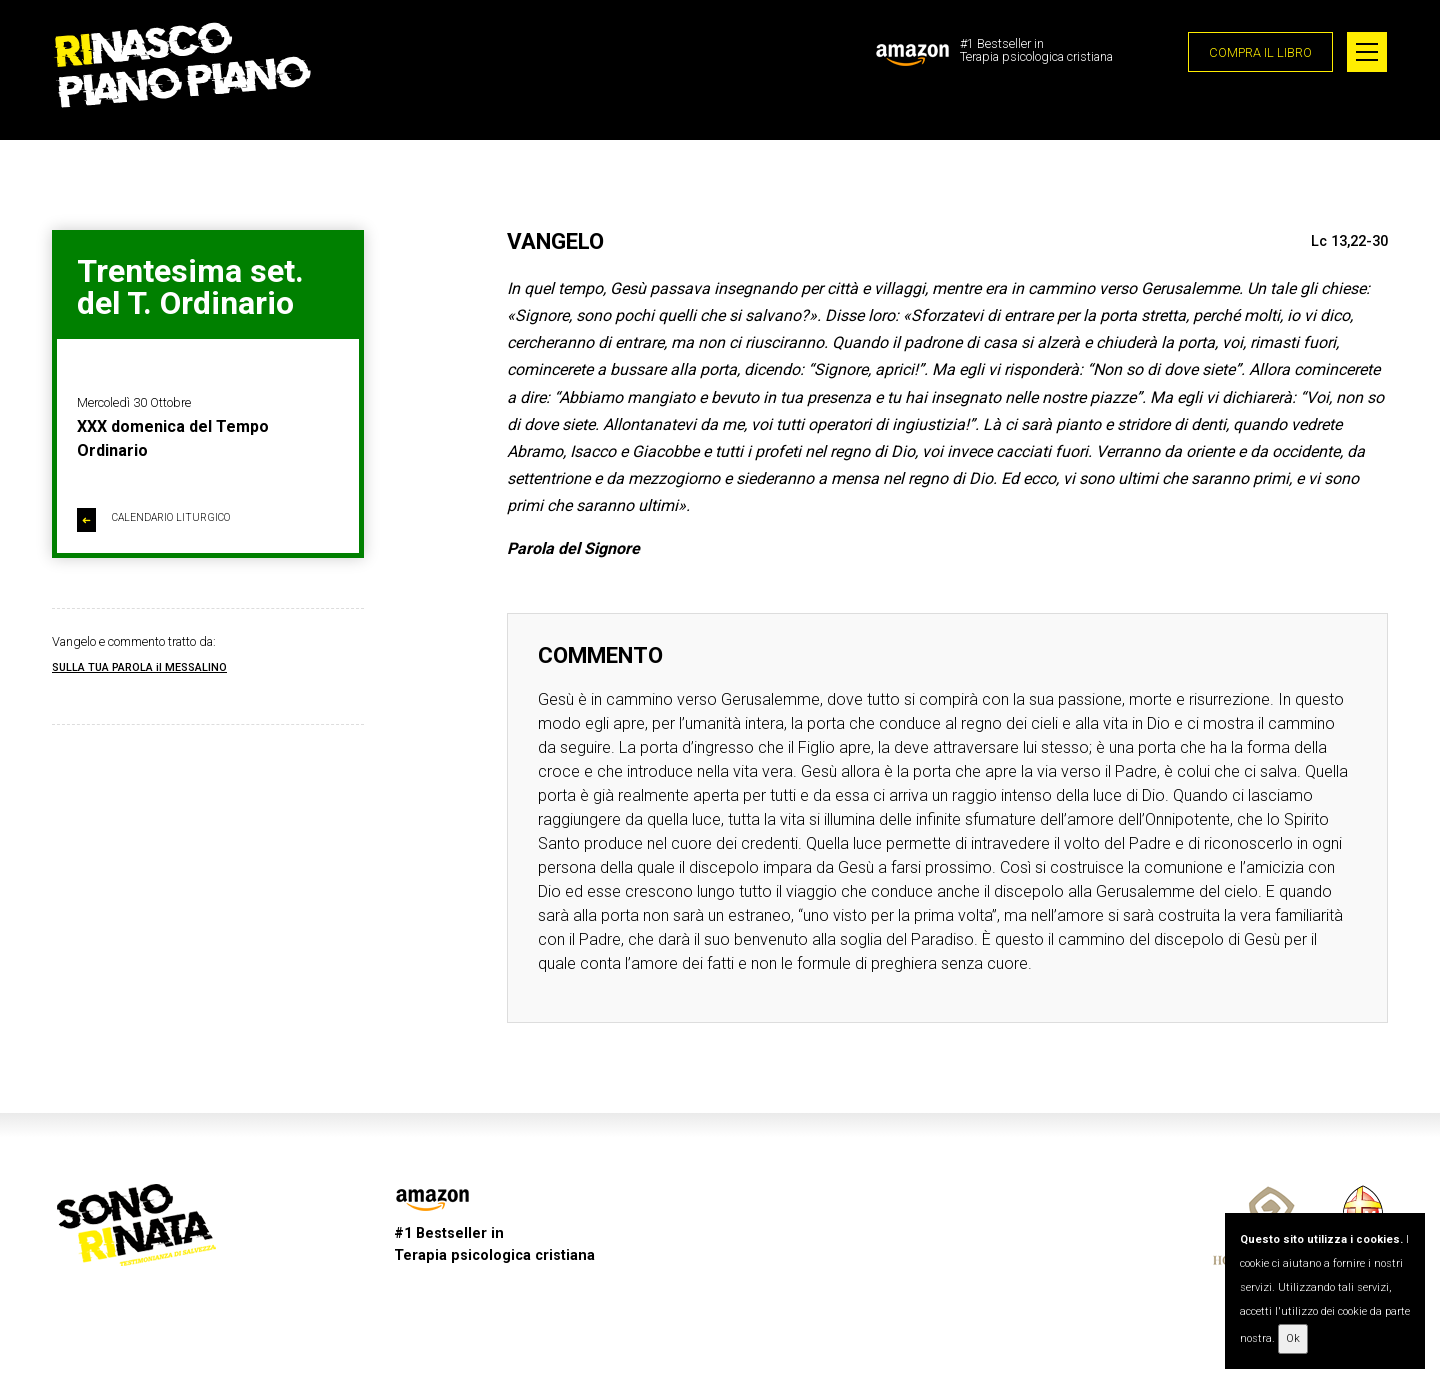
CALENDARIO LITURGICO (153, 520)
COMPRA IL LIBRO (1260, 52)
